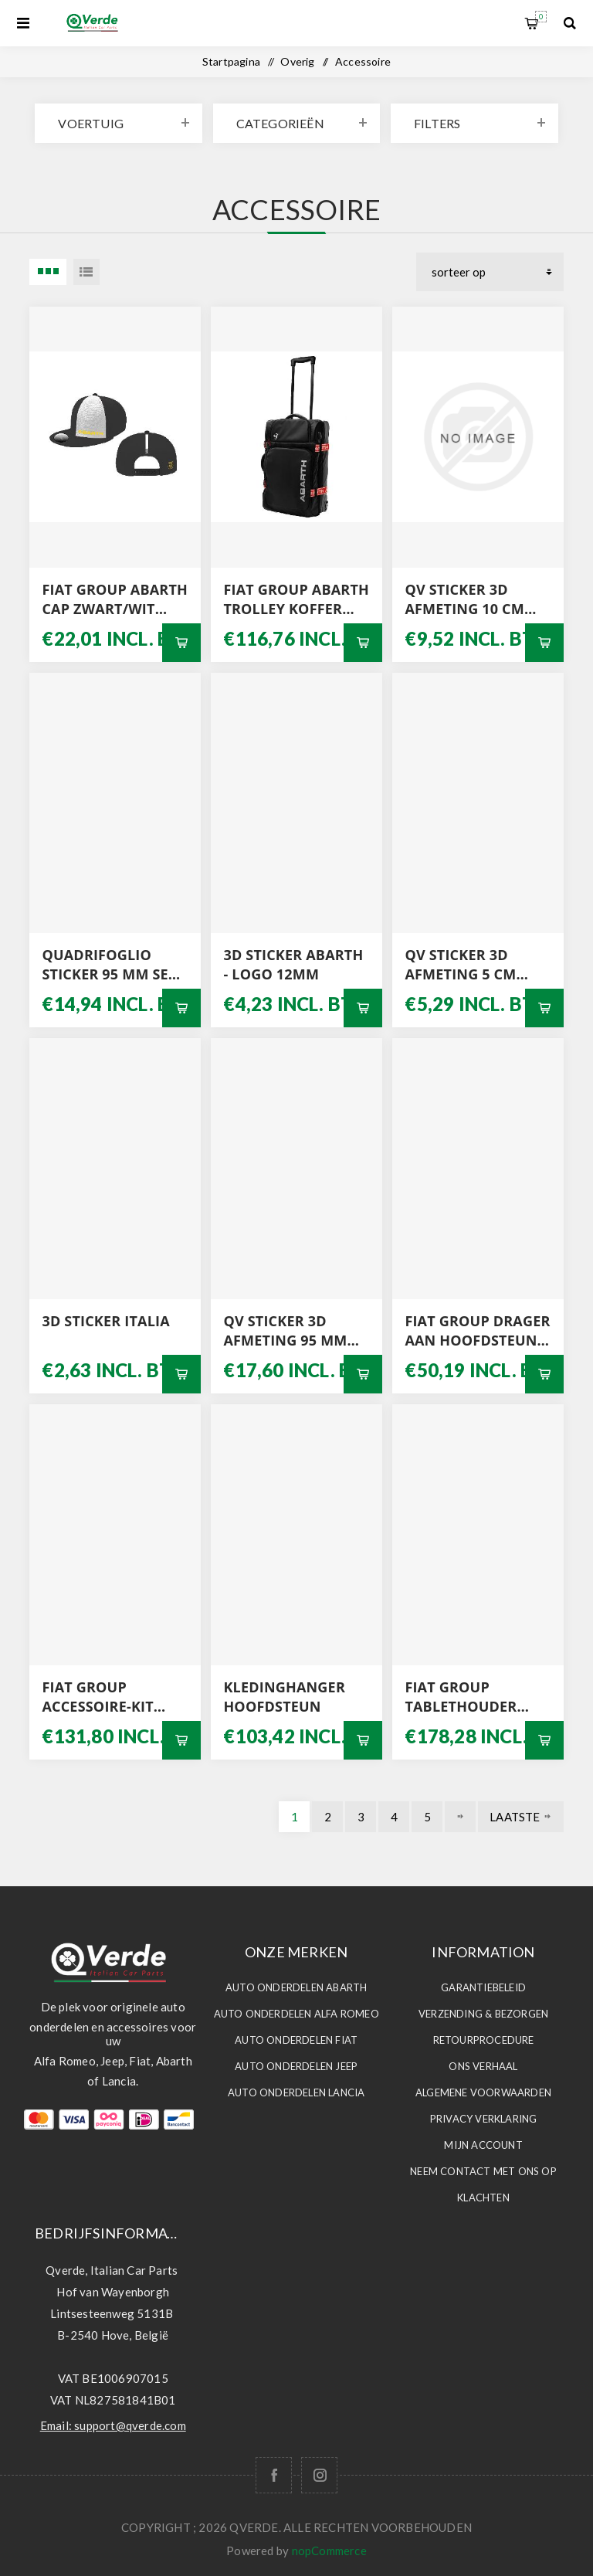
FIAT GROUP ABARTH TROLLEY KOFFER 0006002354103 (296, 599)
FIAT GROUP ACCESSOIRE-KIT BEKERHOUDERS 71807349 (98, 1697)
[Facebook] (274, 2475)
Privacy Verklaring (483, 2119)
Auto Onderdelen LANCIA (296, 2092)
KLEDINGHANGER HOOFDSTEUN (284, 1697)
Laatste (515, 1817)
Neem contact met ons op (483, 2171)
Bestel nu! (181, 642)
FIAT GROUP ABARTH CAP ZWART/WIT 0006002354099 (115, 599)
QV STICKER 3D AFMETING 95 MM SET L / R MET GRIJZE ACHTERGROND (293, 1331)
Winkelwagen (541, 16)
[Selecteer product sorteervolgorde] (490, 272)
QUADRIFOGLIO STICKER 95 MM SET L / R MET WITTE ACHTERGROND (109, 964)
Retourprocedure (483, 2040)
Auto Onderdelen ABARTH (296, 1987)
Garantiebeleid (483, 1987)
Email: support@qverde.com (113, 2425)
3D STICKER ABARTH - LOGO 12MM (293, 964)
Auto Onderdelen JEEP (296, 2066)
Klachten (483, 2197)
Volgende (460, 1816)
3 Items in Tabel (47, 272)
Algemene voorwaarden (483, 2092)
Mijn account (483, 2145)
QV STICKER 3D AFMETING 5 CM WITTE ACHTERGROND (460, 964)
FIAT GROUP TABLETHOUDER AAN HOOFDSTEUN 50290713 (471, 1697)
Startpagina (231, 61)
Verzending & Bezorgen (483, 2014)
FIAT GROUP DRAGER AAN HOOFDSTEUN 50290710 (477, 1331)
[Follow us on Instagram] (319, 2475)
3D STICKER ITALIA (105, 1321)
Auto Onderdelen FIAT (296, 2040)
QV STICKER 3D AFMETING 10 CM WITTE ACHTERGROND (464, 599)
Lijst (86, 272)
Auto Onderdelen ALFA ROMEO (296, 2014)
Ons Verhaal (483, 2066)
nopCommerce (329, 2550)
